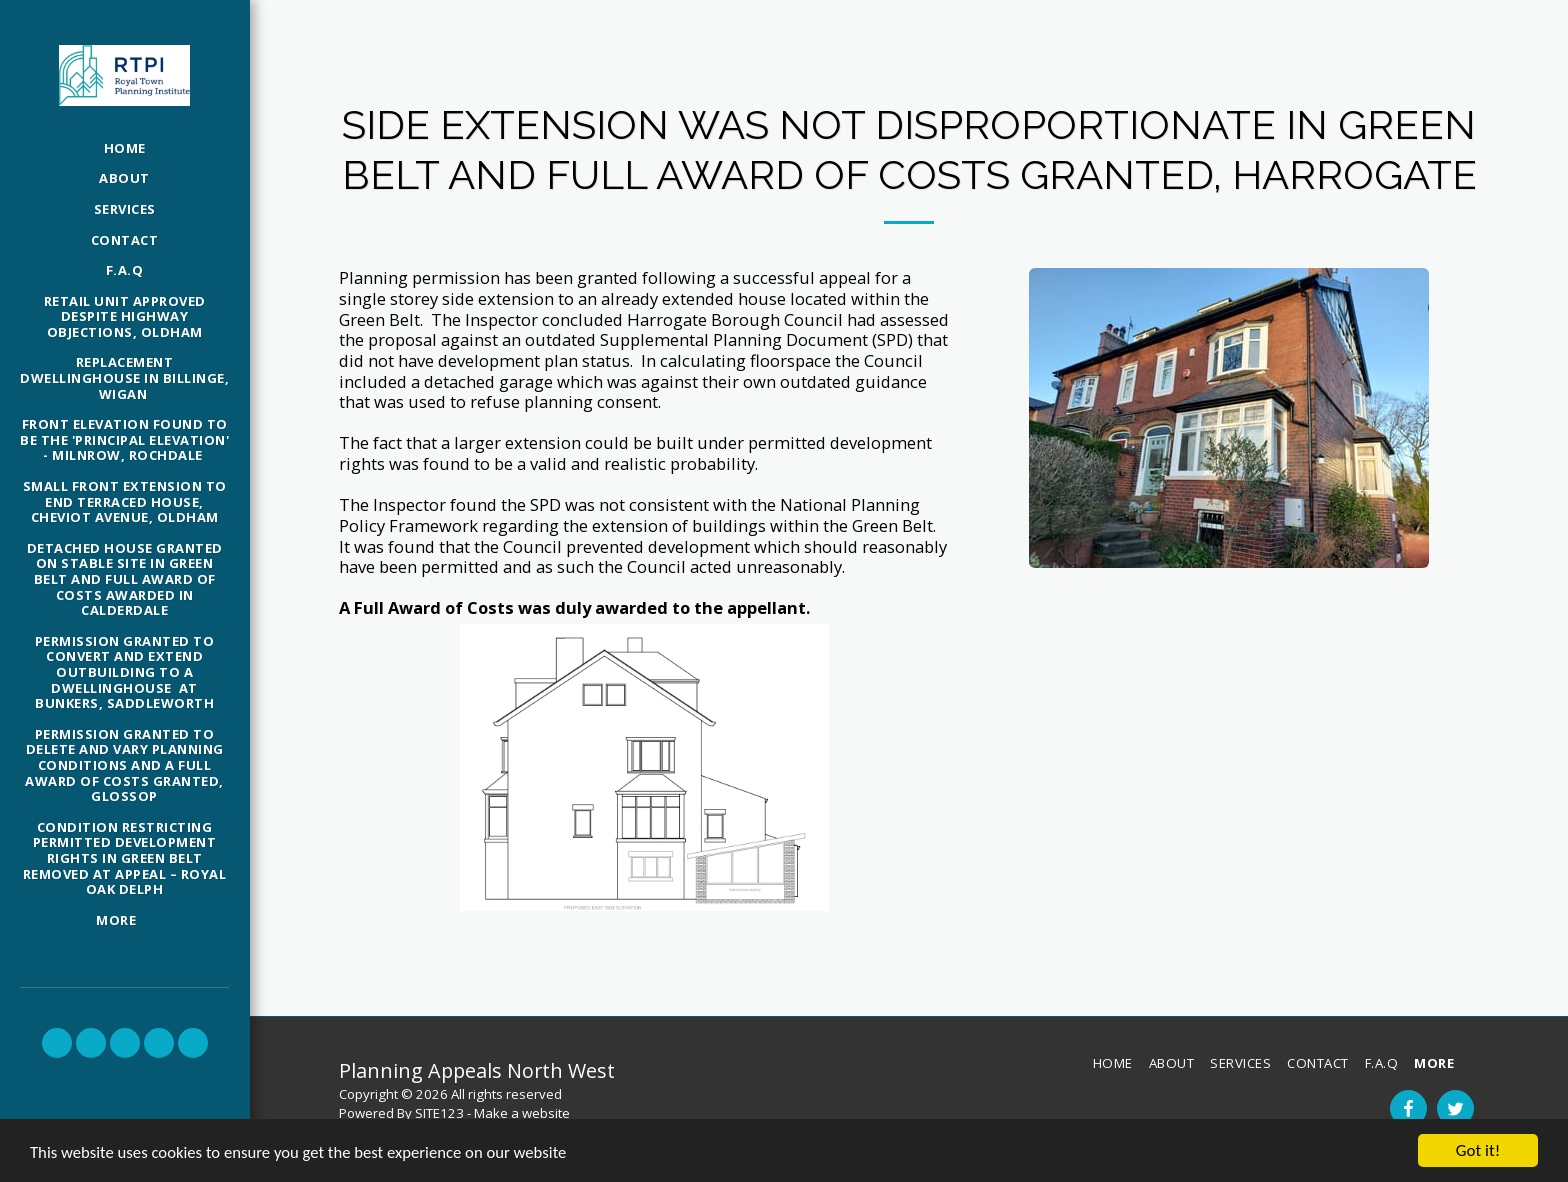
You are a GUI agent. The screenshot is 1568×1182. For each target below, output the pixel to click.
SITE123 (439, 1113)
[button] (57, 1043)
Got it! (1478, 1150)
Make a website (522, 1113)
